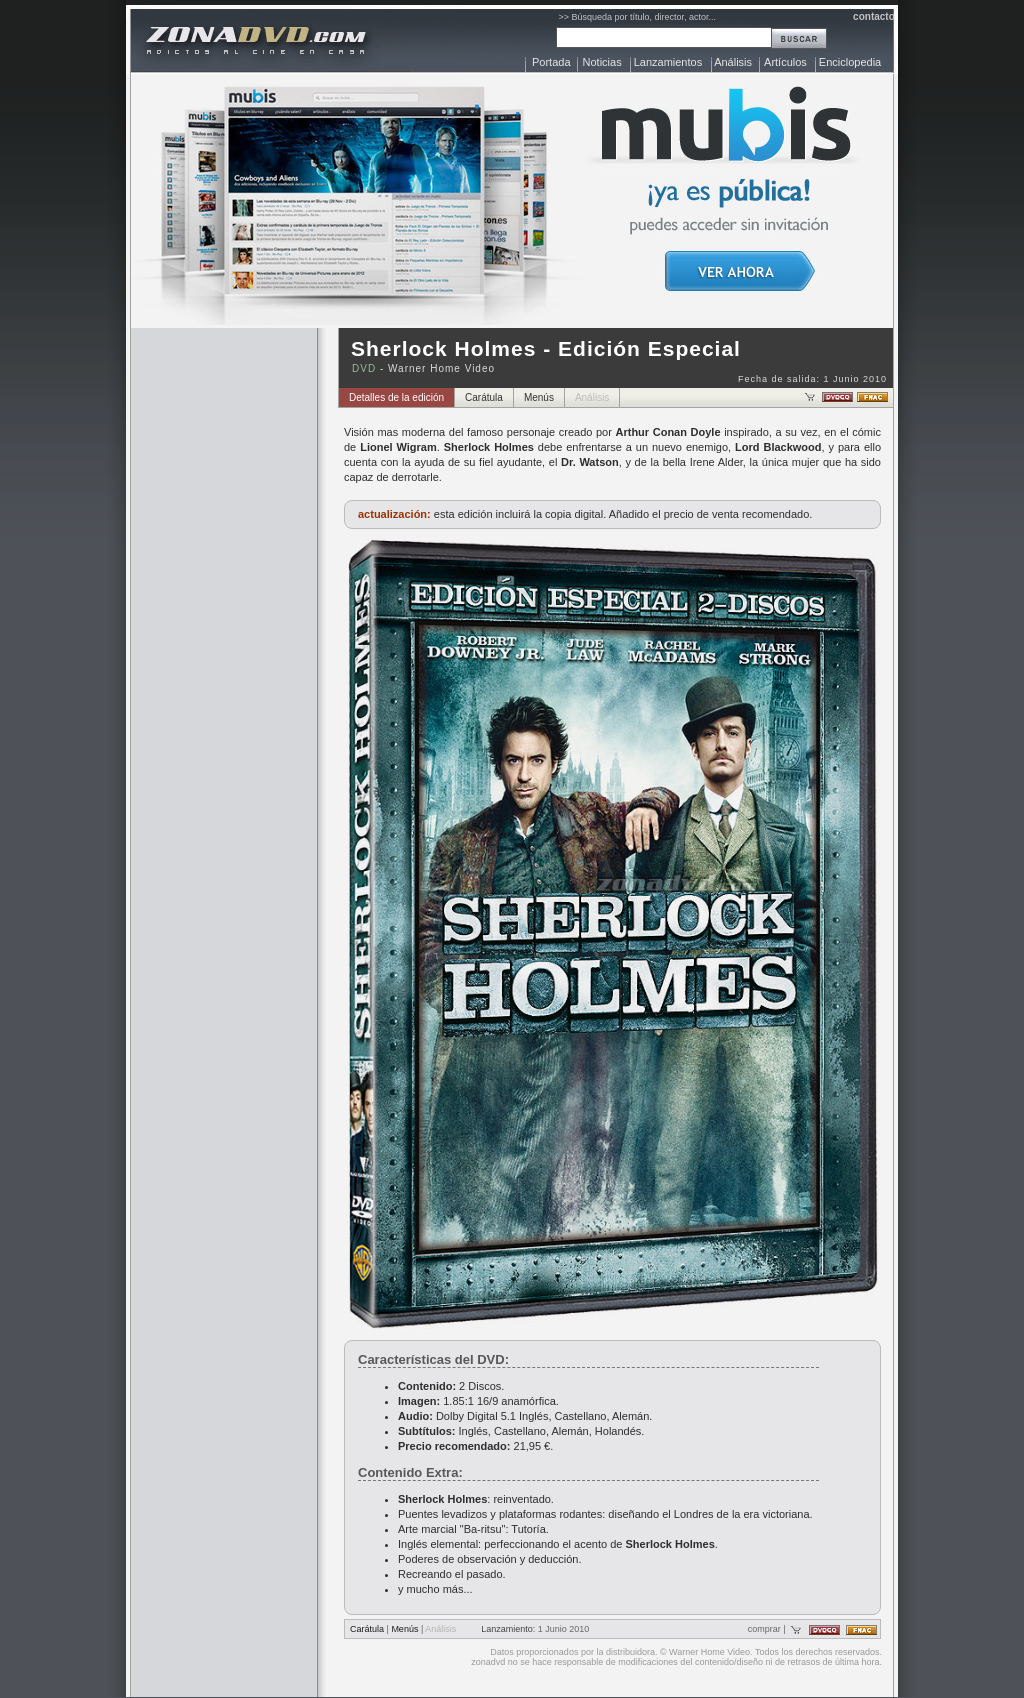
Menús (539, 397)
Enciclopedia (850, 62)
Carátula (484, 397)
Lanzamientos (668, 62)
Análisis (733, 62)
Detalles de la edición (396, 397)
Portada (551, 62)
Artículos (785, 62)
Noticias (602, 62)
